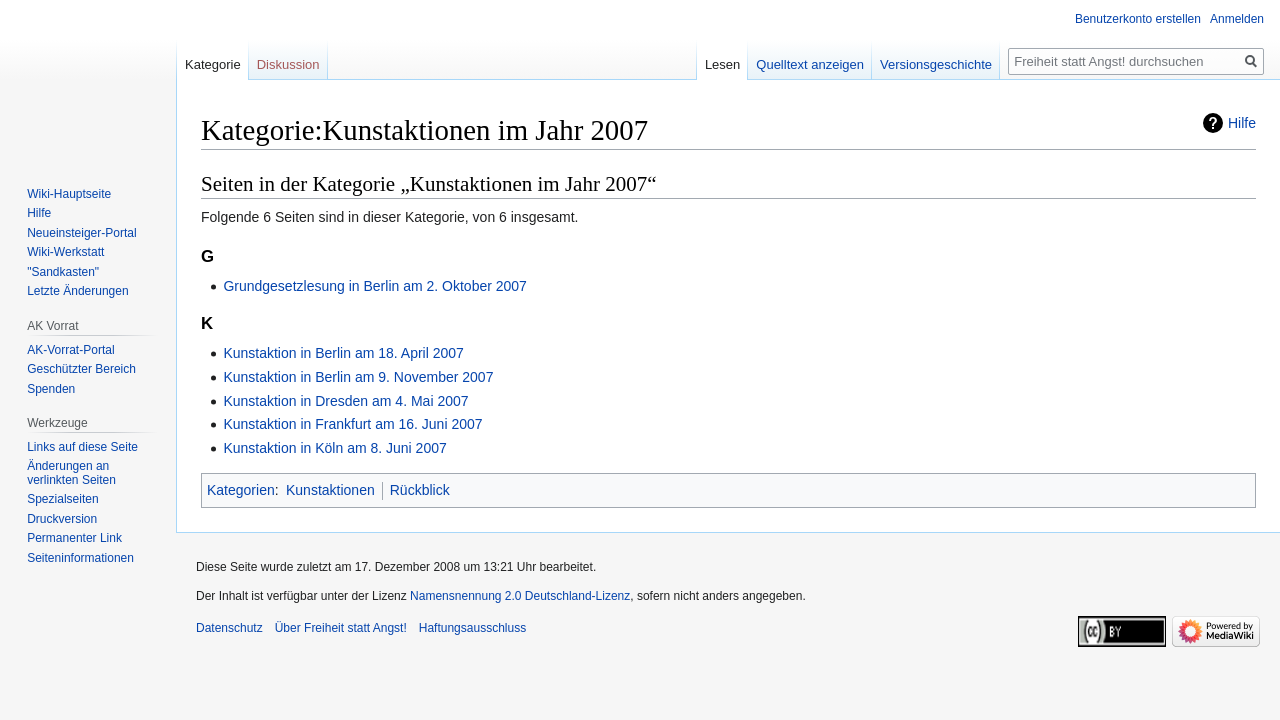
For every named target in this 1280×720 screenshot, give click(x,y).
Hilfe (1242, 123)
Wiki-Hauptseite (69, 194)
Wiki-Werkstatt (65, 252)
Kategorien (241, 490)
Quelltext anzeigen (810, 64)
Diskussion (288, 64)
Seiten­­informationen (80, 558)
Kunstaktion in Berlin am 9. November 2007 (358, 377)
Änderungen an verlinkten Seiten (71, 473)
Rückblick (420, 490)
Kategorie (213, 64)
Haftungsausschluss (472, 628)
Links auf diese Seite (82, 447)
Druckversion (62, 519)
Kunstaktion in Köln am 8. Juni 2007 (334, 448)
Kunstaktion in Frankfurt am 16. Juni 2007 (352, 424)
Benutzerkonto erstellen (1138, 19)
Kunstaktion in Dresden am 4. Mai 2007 (345, 401)
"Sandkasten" (63, 272)
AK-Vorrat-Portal (70, 350)
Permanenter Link (74, 538)
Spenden (51, 389)
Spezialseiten (62, 499)
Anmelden (1237, 19)
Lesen (722, 64)
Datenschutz (229, 628)
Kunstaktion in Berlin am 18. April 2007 (343, 353)
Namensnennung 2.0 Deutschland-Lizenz (520, 596)
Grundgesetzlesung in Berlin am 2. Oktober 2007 (375, 286)
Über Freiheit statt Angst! (341, 628)
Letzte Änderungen (77, 291)
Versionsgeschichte (936, 64)
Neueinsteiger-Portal (81, 233)
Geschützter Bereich (81, 369)
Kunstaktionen (330, 490)
